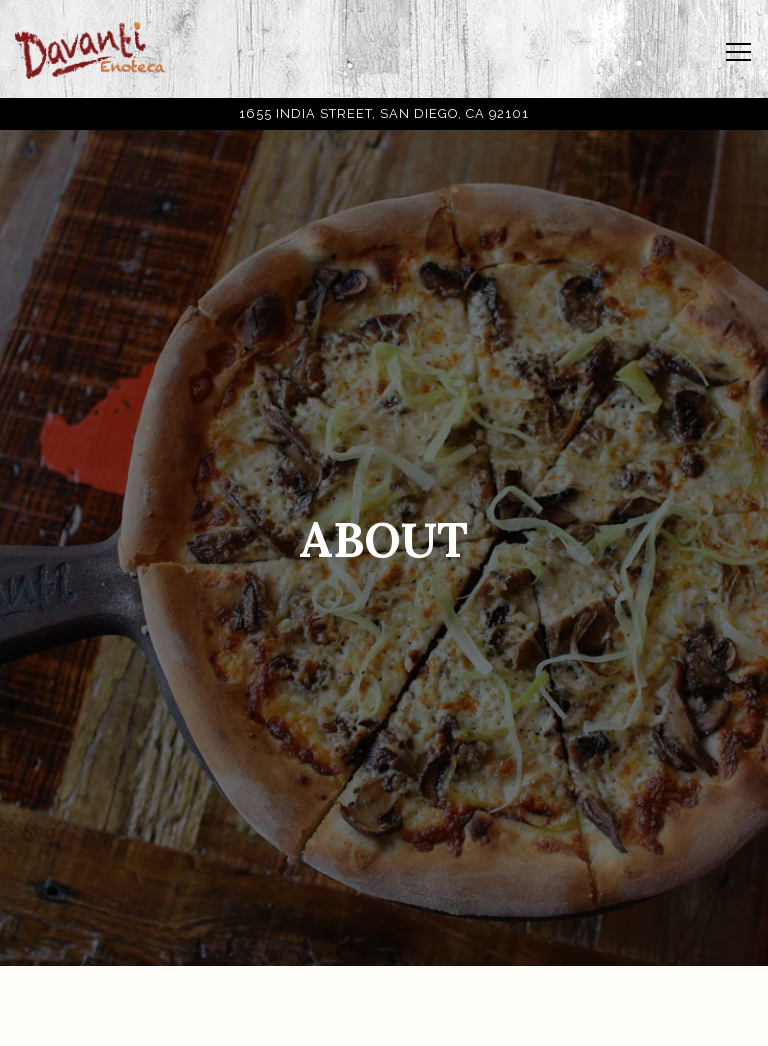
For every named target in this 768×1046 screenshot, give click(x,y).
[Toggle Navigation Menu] (738, 52)
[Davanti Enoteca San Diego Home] (90, 49)
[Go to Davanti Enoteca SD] (384, 113)
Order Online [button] (384, 1019)
